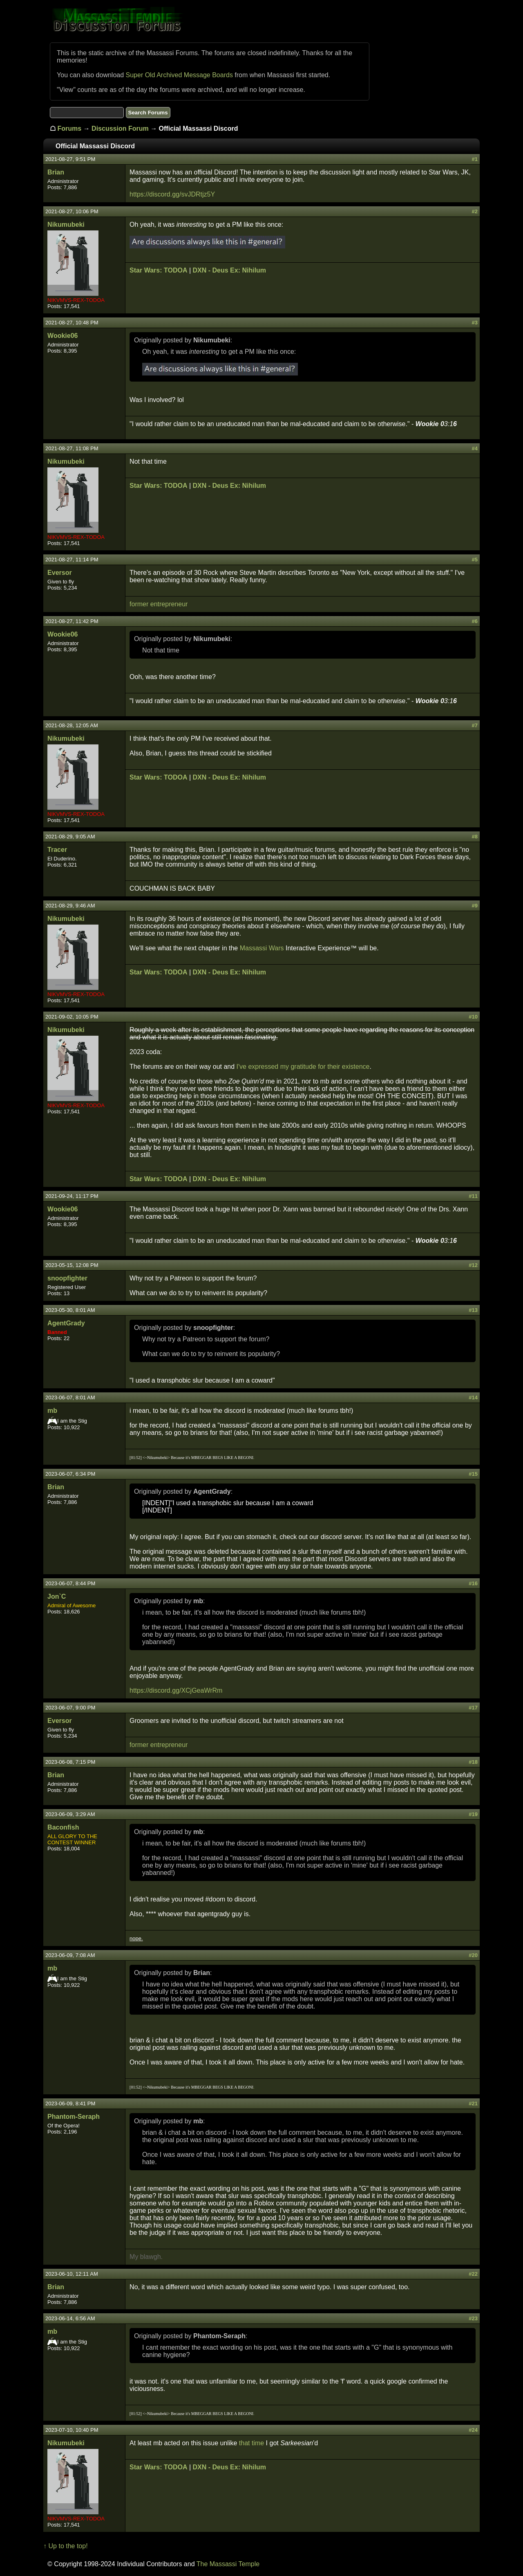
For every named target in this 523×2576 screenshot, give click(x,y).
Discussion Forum (120, 128)
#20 (473, 1955)
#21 (473, 2103)
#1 (474, 159)
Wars (276, 948)
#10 (473, 1017)
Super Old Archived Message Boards (179, 74)
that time (251, 2443)
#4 (474, 448)
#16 (473, 1583)
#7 (474, 725)
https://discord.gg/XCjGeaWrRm (176, 1690)
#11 (473, 1196)
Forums (70, 128)
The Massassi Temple (228, 2563)
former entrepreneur (159, 604)
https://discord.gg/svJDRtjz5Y (172, 194)
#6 (474, 621)
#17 (473, 1708)
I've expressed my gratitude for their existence (303, 1066)
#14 (473, 1397)
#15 (473, 1474)
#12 (473, 1265)
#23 (473, 2318)
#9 (474, 906)
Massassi (253, 948)
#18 (473, 1762)
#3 (474, 322)
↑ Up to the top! (65, 2545)
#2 (474, 211)
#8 (474, 836)
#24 (473, 2430)
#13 (473, 1310)
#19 (473, 1814)
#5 (474, 559)
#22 (473, 2274)
